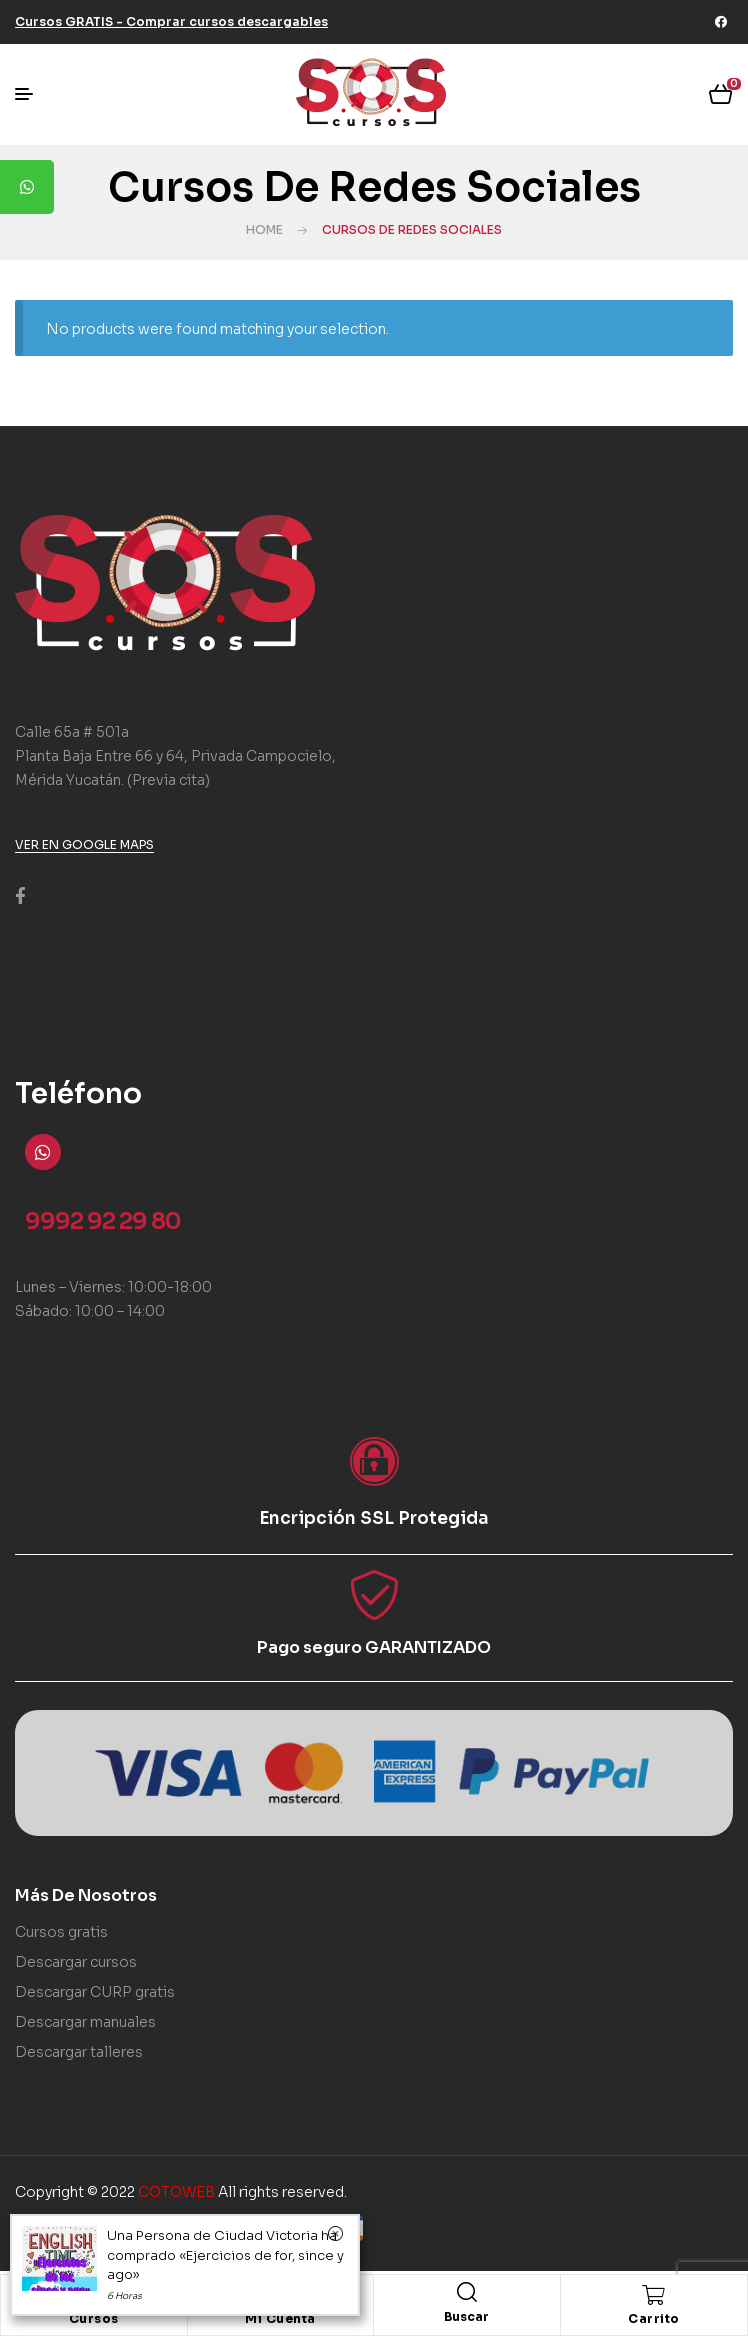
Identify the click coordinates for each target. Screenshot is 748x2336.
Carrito (654, 2318)
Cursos (94, 2318)
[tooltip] (27, 187)
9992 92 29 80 (103, 1221)
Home (264, 229)
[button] (171, 21)
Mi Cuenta (280, 2318)
